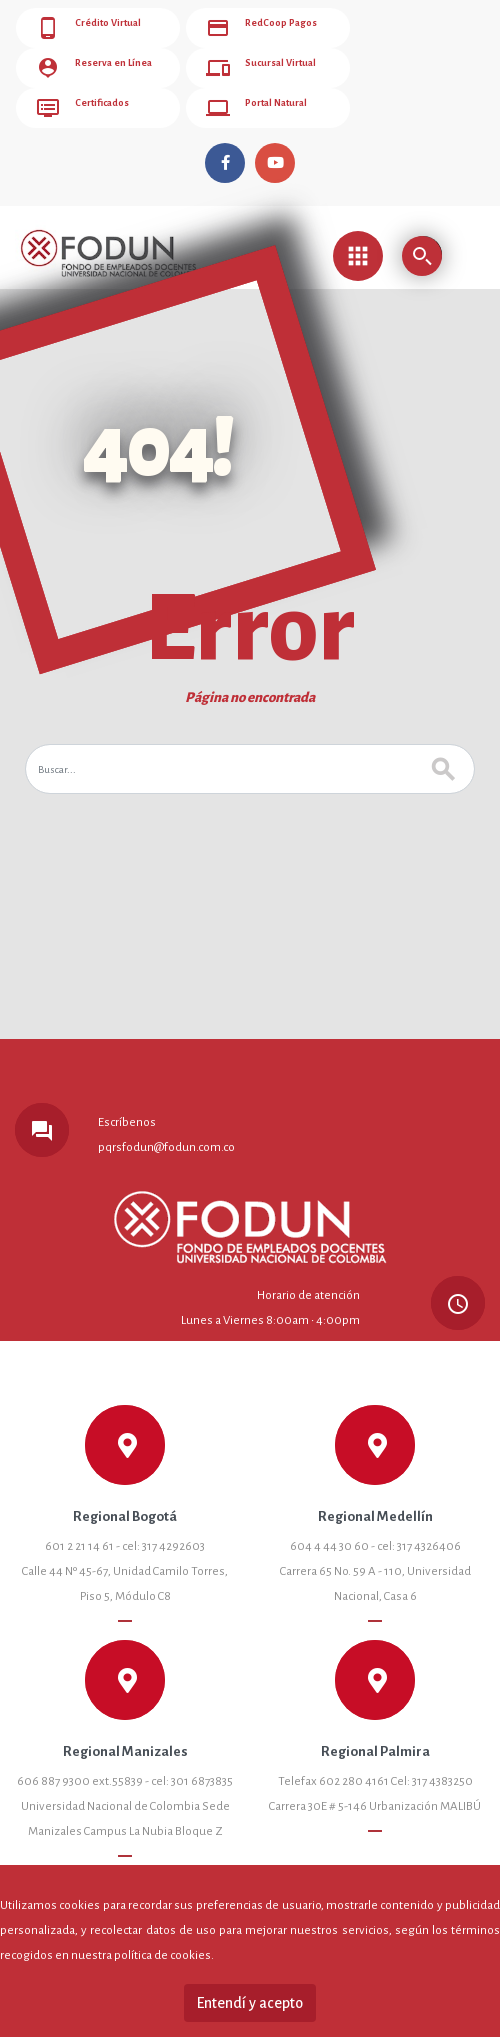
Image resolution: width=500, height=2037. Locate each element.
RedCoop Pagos (261, 28)
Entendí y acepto (250, 2003)
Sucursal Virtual (261, 68)
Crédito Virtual (88, 28)
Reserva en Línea (93, 68)
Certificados (82, 108)
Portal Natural (256, 108)
